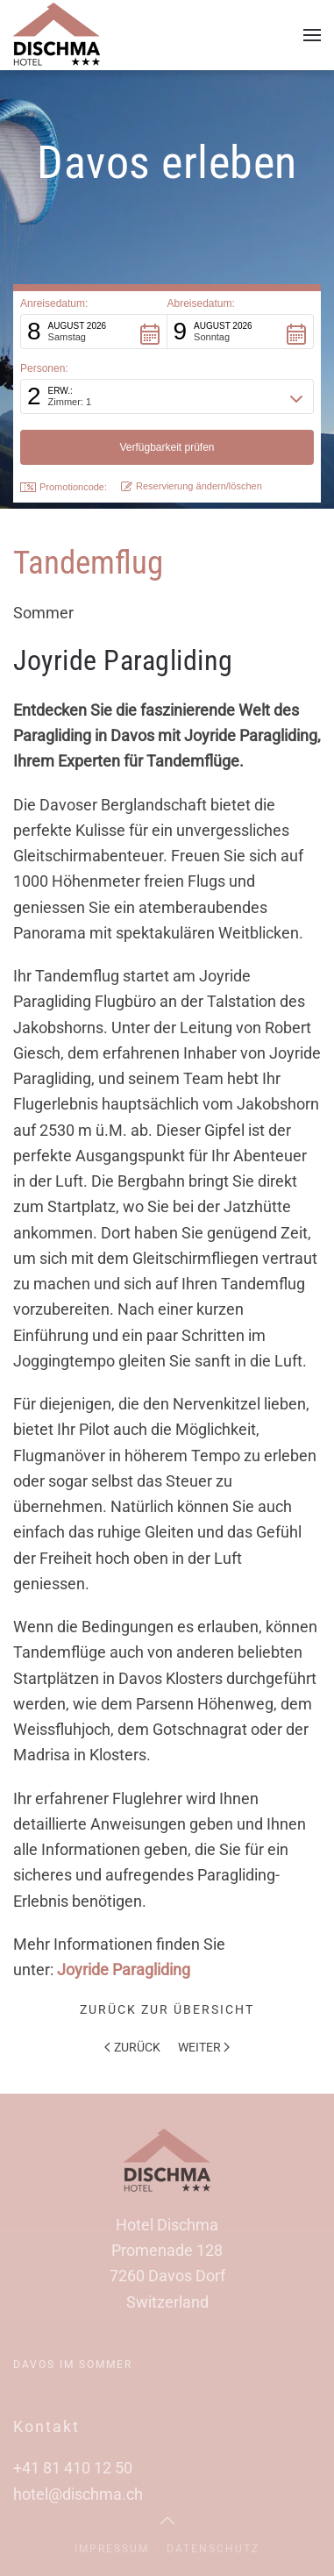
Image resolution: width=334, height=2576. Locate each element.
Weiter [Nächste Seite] (204, 2047)
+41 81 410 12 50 (72, 2467)
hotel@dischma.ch (78, 2494)
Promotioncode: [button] (63, 487)
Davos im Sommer (72, 2364)
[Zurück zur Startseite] (57, 35)
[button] (312, 35)
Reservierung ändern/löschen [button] (191, 486)
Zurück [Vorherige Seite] (132, 2047)
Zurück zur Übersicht (167, 2009)
